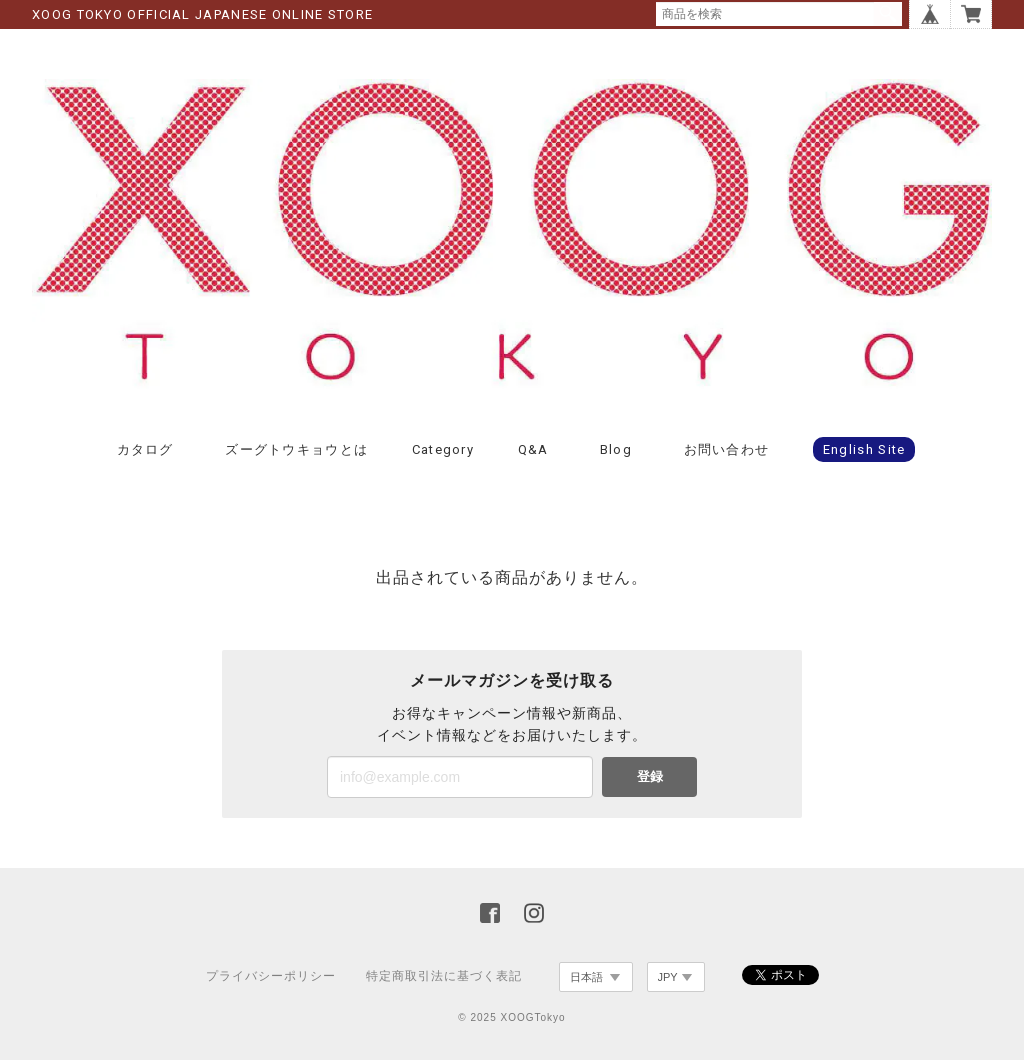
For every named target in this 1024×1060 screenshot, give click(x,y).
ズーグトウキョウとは (296, 449)
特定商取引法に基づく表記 (444, 976)
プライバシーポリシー (271, 976)
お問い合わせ (727, 449)
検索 (888, 14)
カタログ (145, 449)
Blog (616, 449)
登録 (650, 776)
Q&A (533, 449)
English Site (864, 449)
